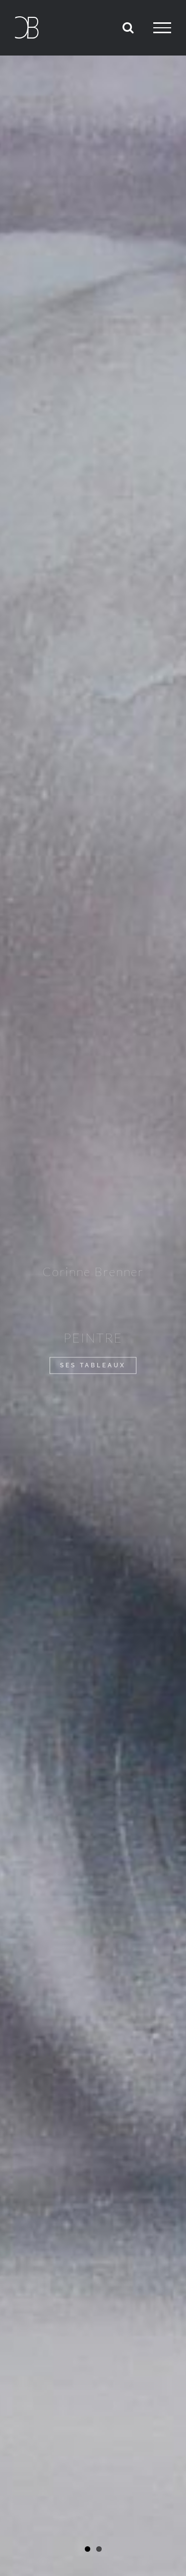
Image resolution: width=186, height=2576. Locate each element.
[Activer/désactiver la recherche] (128, 27)
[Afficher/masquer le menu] (162, 27)
